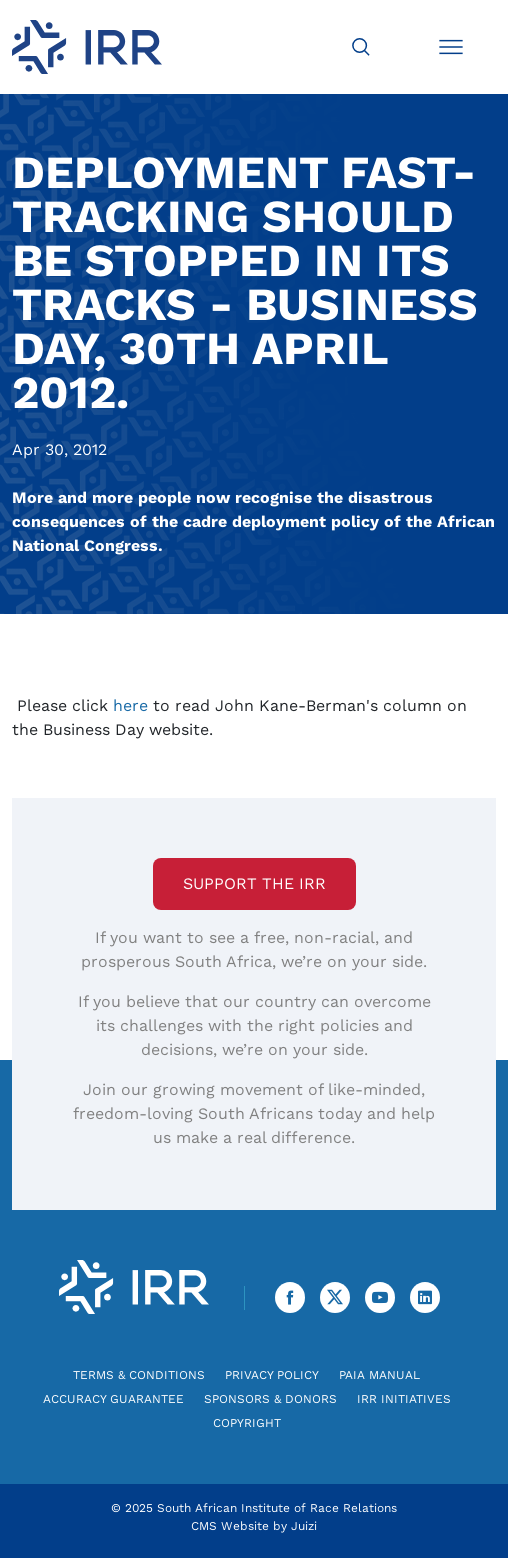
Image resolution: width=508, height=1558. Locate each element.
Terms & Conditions (139, 1375)
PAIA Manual (379, 1375)
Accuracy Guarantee (113, 1399)
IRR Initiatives (404, 1399)
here (130, 705)
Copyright (247, 1423)
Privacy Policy (272, 1375)
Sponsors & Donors (270, 1399)
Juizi (304, 1526)
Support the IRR (254, 883)
